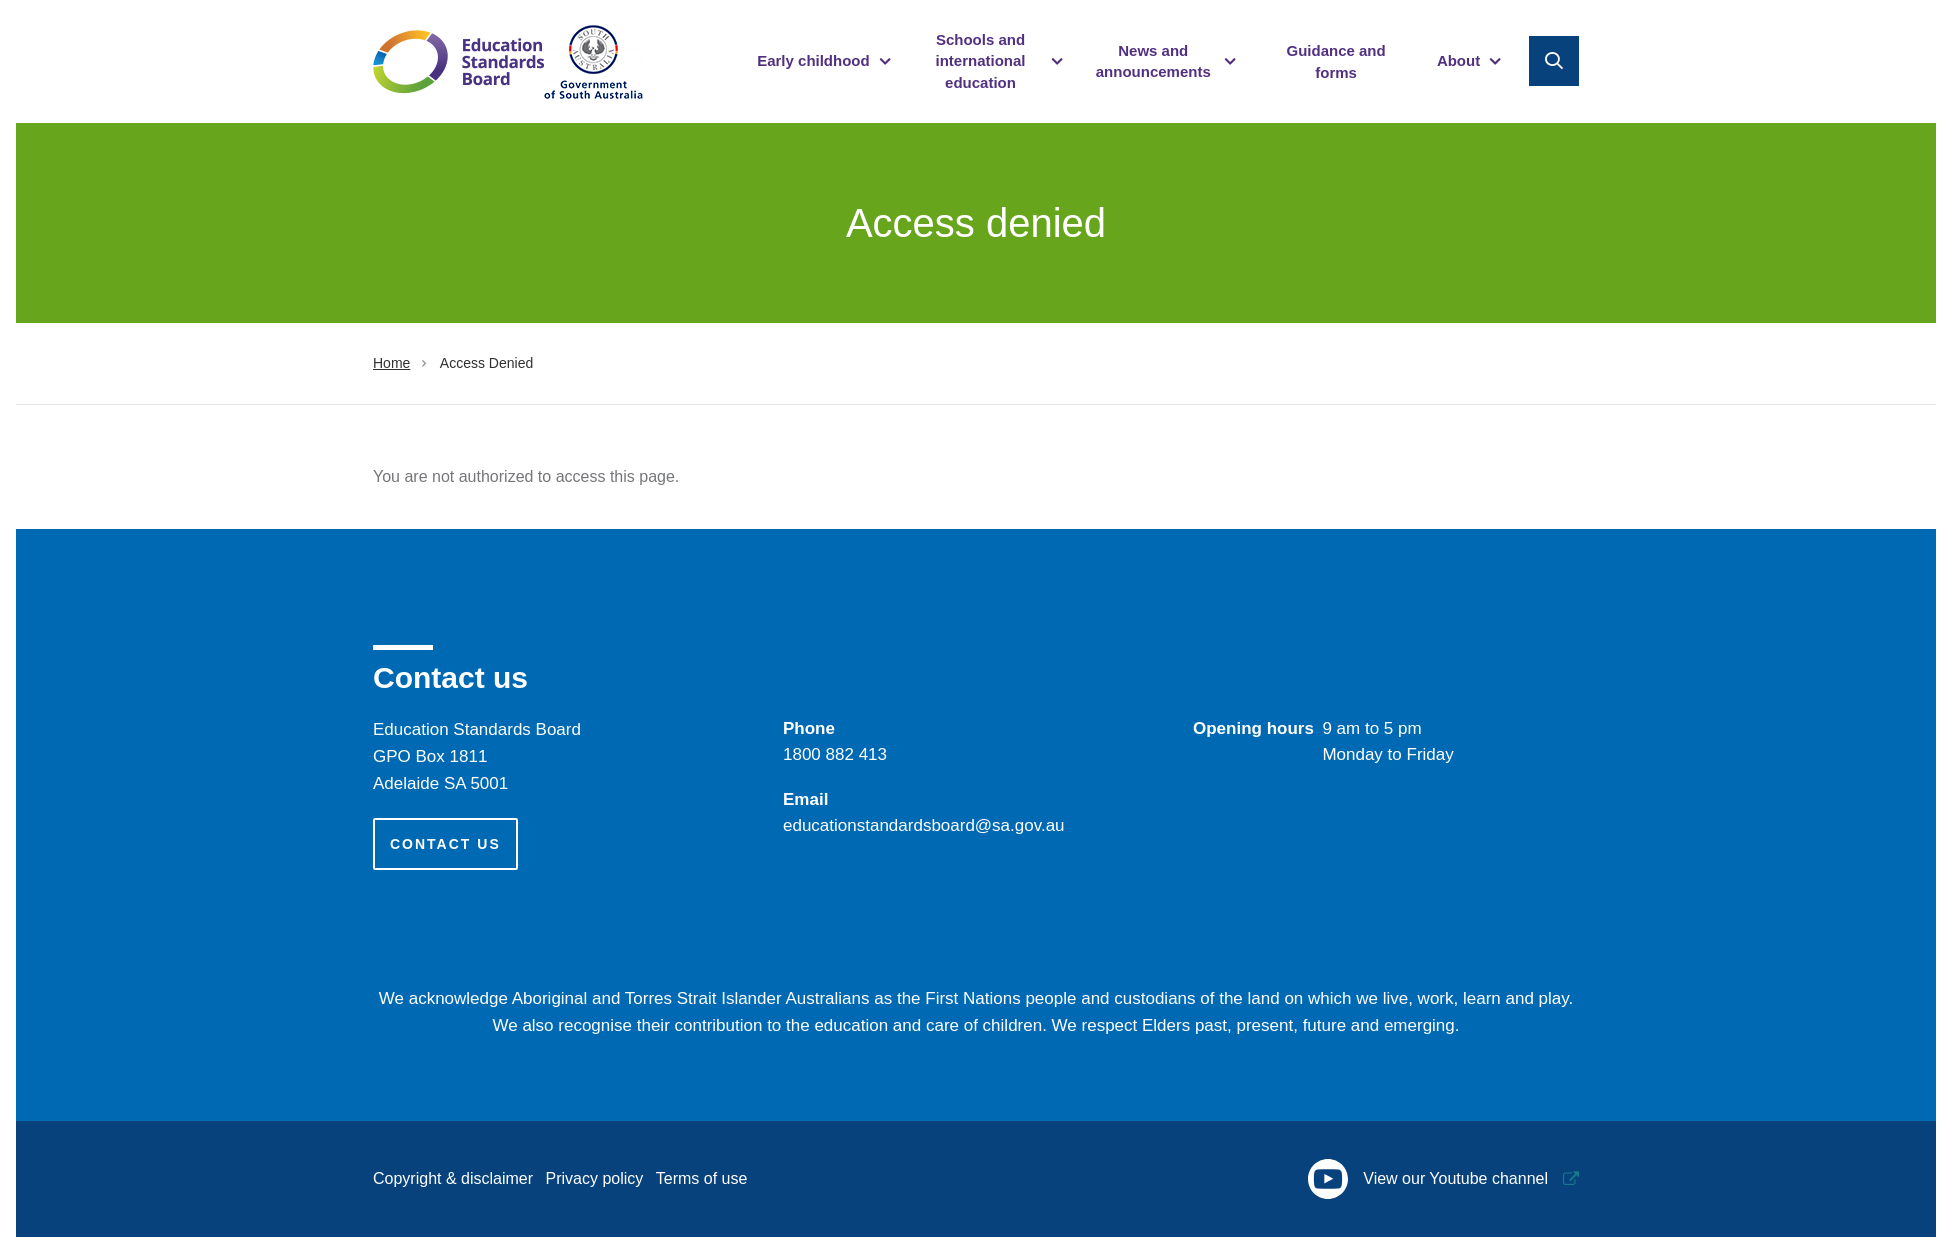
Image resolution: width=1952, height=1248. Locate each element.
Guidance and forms (1335, 61)
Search (1554, 61)
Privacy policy (595, 1178)
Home (391, 363)
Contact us (445, 844)
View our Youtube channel (1428, 1179)
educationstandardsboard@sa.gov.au (924, 825)
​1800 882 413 (835, 754)
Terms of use (702, 1178)
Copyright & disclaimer (453, 1178)
